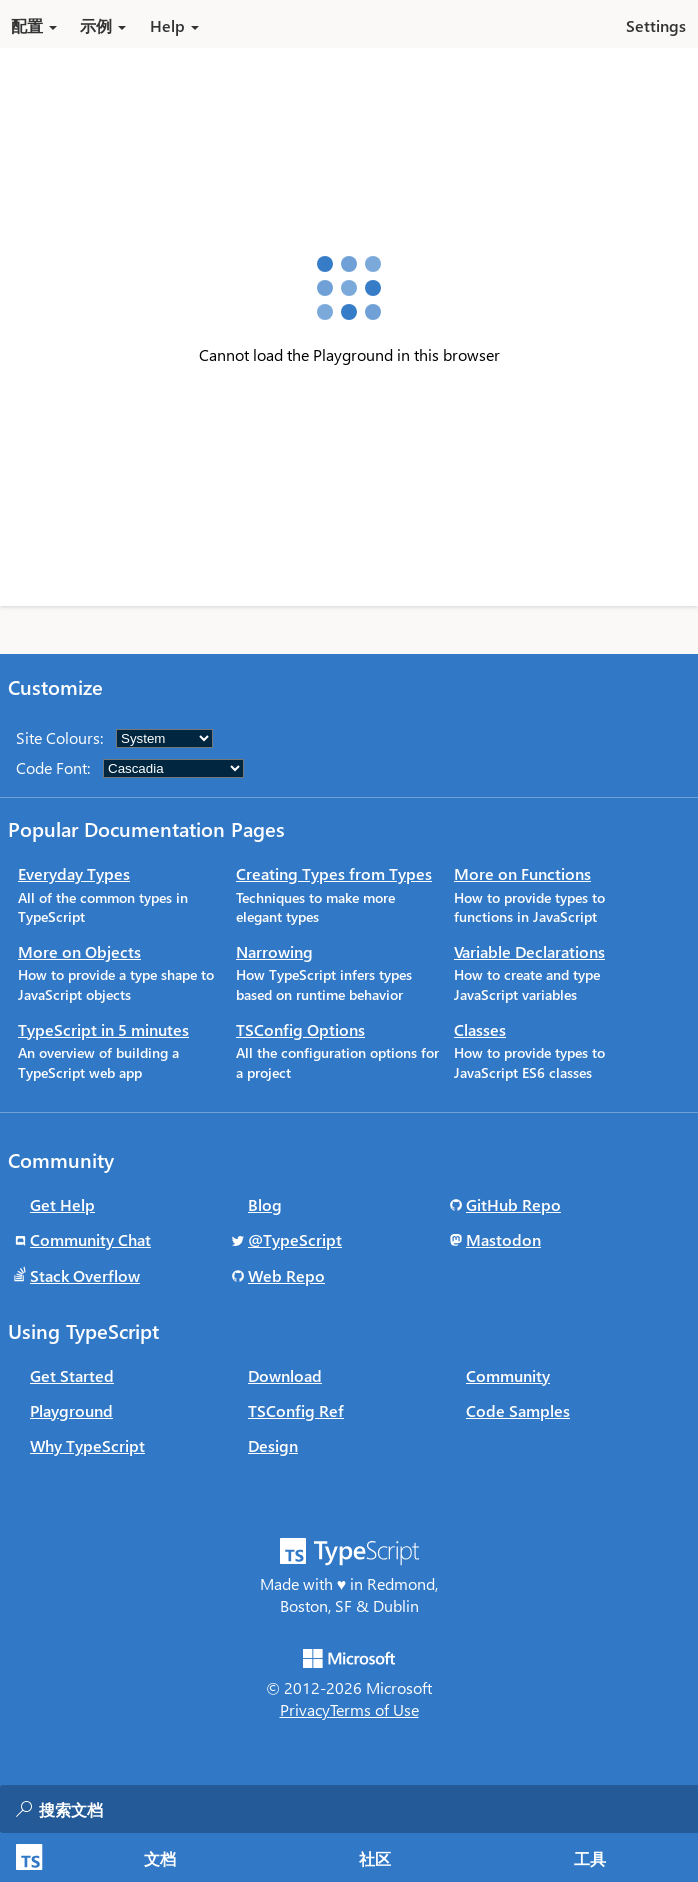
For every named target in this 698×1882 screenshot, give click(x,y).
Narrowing (274, 951)
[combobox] (239, 1809)
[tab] (160, 1857)
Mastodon (503, 1239)
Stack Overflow (85, 1275)
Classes (480, 1029)
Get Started (72, 1375)
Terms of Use (374, 1709)
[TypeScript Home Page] (26, 1857)
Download (285, 1375)
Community (508, 1375)
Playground (71, 1410)
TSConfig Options (300, 1029)
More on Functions (522, 873)
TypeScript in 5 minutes (103, 1029)
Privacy (305, 1709)
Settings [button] (656, 25)
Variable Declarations (529, 951)
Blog (265, 1204)
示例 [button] (103, 25)
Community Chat (90, 1239)
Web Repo (286, 1275)
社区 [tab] (375, 1858)
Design (273, 1445)
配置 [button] (34, 25)
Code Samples (518, 1410)
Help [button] (174, 25)
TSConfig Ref (296, 1410)
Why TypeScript (87, 1445)
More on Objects (79, 951)
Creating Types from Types (334, 873)
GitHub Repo (513, 1204)
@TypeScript (295, 1239)
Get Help (62, 1204)
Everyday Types (74, 873)
